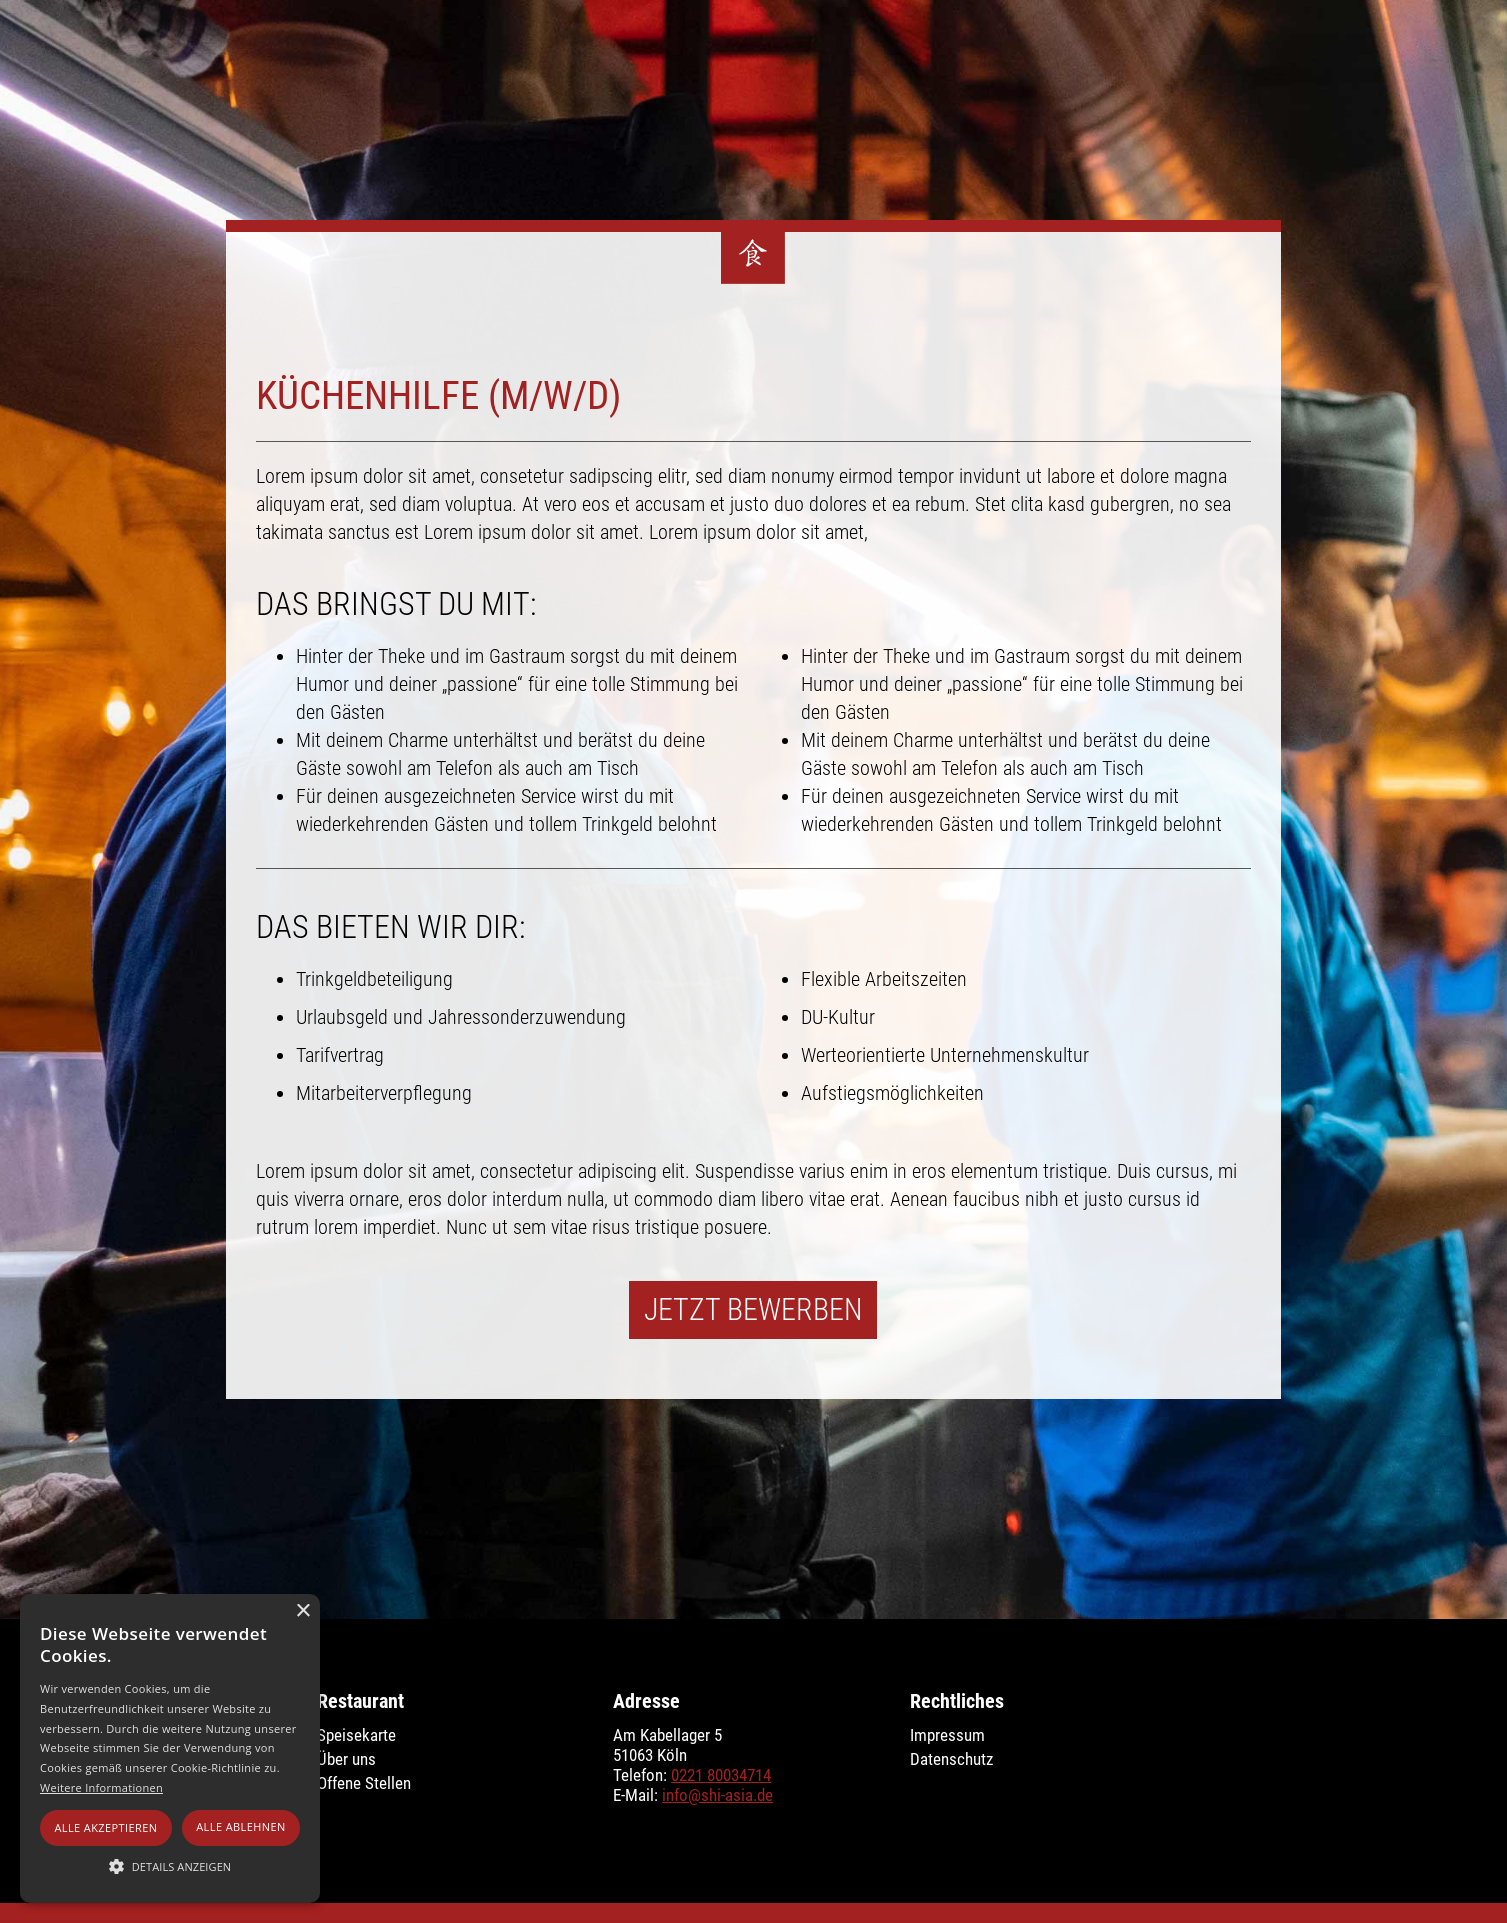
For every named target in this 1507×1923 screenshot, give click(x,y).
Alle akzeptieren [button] (105, 1827)
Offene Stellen (364, 1783)
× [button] (302, 1611)
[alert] (170, 1748)
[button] (170, 1866)
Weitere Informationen (101, 1787)
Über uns (346, 1759)
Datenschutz (951, 1759)
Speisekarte (356, 1735)
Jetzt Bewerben (753, 1309)
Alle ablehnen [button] (240, 1826)
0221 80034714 (721, 1775)
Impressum (947, 1735)
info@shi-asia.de (717, 1795)
